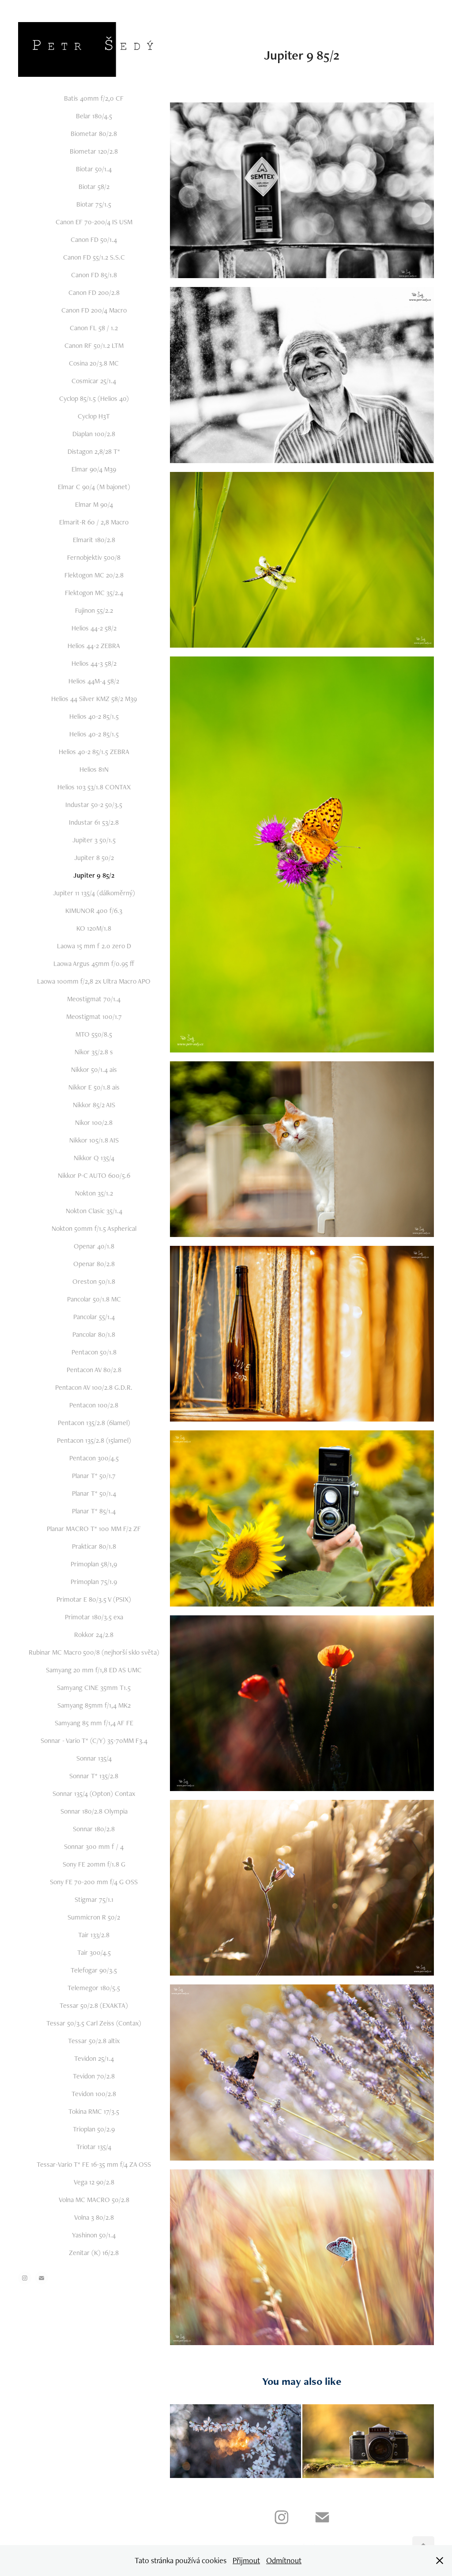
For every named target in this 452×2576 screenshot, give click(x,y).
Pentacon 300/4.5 (94, 1458)
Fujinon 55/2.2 (94, 610)
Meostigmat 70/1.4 (94, 998)
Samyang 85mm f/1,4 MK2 (94, 1705)
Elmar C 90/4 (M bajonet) (94, 486)
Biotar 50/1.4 (94, 168)
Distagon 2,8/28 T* (94, 451)
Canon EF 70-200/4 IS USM (94, 221)
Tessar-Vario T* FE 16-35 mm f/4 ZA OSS (94, 2164)
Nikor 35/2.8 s (94, 1051)
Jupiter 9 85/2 (93, 875)
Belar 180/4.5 (94, 116)
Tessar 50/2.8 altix (94, 2040)
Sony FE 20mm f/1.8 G (94, 1864)
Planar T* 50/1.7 (94, 1475)
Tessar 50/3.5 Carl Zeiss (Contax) (93, 2023)
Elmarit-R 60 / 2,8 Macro (93, 522)
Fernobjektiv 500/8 (94, 557)
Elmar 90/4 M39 (94, 469)
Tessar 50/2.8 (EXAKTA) (94, 2005)
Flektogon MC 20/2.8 (94, 575)
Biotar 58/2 (94, 186)
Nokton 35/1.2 (94, 1193)
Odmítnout (283, 2560)
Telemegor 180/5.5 (94, 1987)
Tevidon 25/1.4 (94, 2058)
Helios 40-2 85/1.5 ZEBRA (94, 751)
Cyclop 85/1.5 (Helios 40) (94, 398)
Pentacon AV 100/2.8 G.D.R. (93, 1387)
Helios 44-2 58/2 (94, 628)
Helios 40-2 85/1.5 (94, 716)
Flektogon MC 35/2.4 (94, 592)
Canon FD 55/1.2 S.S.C (94, 257)
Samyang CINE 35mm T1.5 (94, 1687)
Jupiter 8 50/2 (94, 857)
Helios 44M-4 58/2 (93, 681)
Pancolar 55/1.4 (94, 1316)
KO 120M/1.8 (93, 928)
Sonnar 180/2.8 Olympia (94, 1811)
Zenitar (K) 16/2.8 (94, 2252)
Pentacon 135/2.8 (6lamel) (94, 1422)
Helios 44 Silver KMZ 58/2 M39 (94, 698)
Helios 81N (94, 769)
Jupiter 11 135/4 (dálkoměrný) (94, 893)
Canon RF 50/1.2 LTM (94, 345)
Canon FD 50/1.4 (94, 239)
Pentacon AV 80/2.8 (94, 1369)
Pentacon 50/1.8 (94, 1352)
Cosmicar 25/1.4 (94, 380)
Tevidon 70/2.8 (94, 2076)
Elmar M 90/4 (94, 504)
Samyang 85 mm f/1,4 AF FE (94, 1722)
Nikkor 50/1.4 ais (94, 1069)
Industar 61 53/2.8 (94, 822)
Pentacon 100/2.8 (93, 1405)
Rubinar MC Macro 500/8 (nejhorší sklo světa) (94, 1652)
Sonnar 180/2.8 (94, 1828)
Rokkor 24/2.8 (93, 1634)
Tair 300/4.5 (94, 1952)
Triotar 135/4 (93, 2146)
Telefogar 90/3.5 (94, 1970)
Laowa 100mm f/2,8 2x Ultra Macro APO (94, 981)
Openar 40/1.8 (94, 1246)
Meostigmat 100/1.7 (94, 1016)
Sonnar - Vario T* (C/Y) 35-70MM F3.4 (94, 1740)
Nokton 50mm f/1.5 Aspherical (94, 1228)
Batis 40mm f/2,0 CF (94, 98)
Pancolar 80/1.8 (93, 1334)
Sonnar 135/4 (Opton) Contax (94, 1793)
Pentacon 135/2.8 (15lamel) (94, 1440)
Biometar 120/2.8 (94, 151)
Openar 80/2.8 (94, 1263)
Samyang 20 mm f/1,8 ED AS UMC (94, 1670)
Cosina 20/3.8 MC (94, 363)
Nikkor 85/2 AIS (94, 1104)
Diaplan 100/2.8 (93, 433)
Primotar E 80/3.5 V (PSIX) (93, 1599)
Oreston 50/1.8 (93, 1281)
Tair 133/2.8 (93, 1934)
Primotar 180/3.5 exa (94, 1617)
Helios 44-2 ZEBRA (94, 645)
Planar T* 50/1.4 (94, 1493)
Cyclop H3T (94, 416)
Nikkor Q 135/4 (94, 1157)
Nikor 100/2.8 (94, 1122)
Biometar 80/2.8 (94, 133)
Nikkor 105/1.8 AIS (94, 1140)
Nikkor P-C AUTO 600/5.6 (94, 1175)
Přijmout (246, 2560)
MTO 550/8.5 (93, 1034)
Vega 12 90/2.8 (94, 2182)
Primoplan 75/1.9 (94, 1581)
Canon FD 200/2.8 (94, 292)
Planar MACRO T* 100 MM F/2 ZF (94, 1528)
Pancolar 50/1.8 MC (94, 1299)
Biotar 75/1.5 (93, 204)
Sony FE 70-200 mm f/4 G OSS (94, 1881)
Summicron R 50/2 (94, 1917)
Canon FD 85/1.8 (94, 274)
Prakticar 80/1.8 (94, 1546)
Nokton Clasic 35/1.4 (94, 1210)
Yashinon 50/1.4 (94, 2235)
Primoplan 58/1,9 (94, 1564)
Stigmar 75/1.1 (94, 1899)
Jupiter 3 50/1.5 (94, 840)
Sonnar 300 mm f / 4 (94, 1846)
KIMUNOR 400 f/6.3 (93, 910)
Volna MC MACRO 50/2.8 (94, 2199)
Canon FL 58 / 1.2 (94, 327)
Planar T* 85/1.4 (94, 1511)
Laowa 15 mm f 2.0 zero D (94, 945)
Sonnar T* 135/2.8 (93, 1775)
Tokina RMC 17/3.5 (93, 2111)
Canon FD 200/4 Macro (94, 310)
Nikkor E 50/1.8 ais (94, 1087)
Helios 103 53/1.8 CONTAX (94, 787)
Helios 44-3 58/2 (94, 663)
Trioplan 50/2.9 (94, 2129)
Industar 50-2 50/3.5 (93, 804)
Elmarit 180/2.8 (94, 539)
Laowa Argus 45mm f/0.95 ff (94, 963)
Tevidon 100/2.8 (94, 2093)
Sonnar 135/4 (94, 1758)
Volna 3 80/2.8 (94, 2217)
